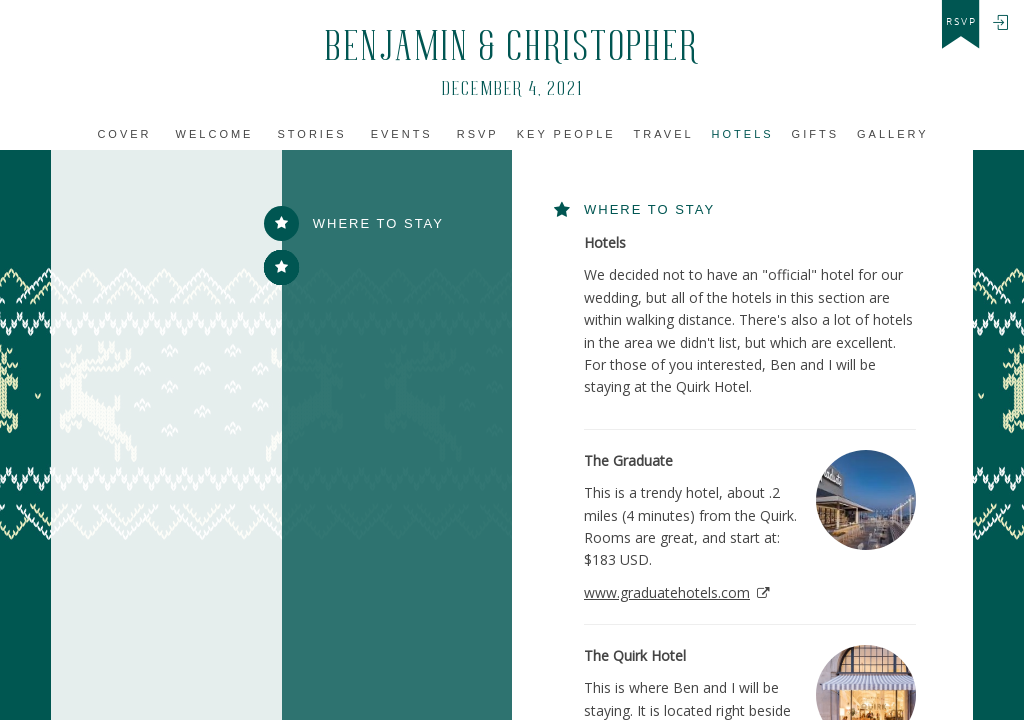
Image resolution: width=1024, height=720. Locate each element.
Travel (664, 134)
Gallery (893, 134)
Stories (312, 134)
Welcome (215, 134)
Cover (124, 134)
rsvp (961, 22)
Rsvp (478, 134)
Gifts (815, 134)
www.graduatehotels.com (667, 592)
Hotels (743, 134)
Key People (566, 134)
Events (402, 134)
